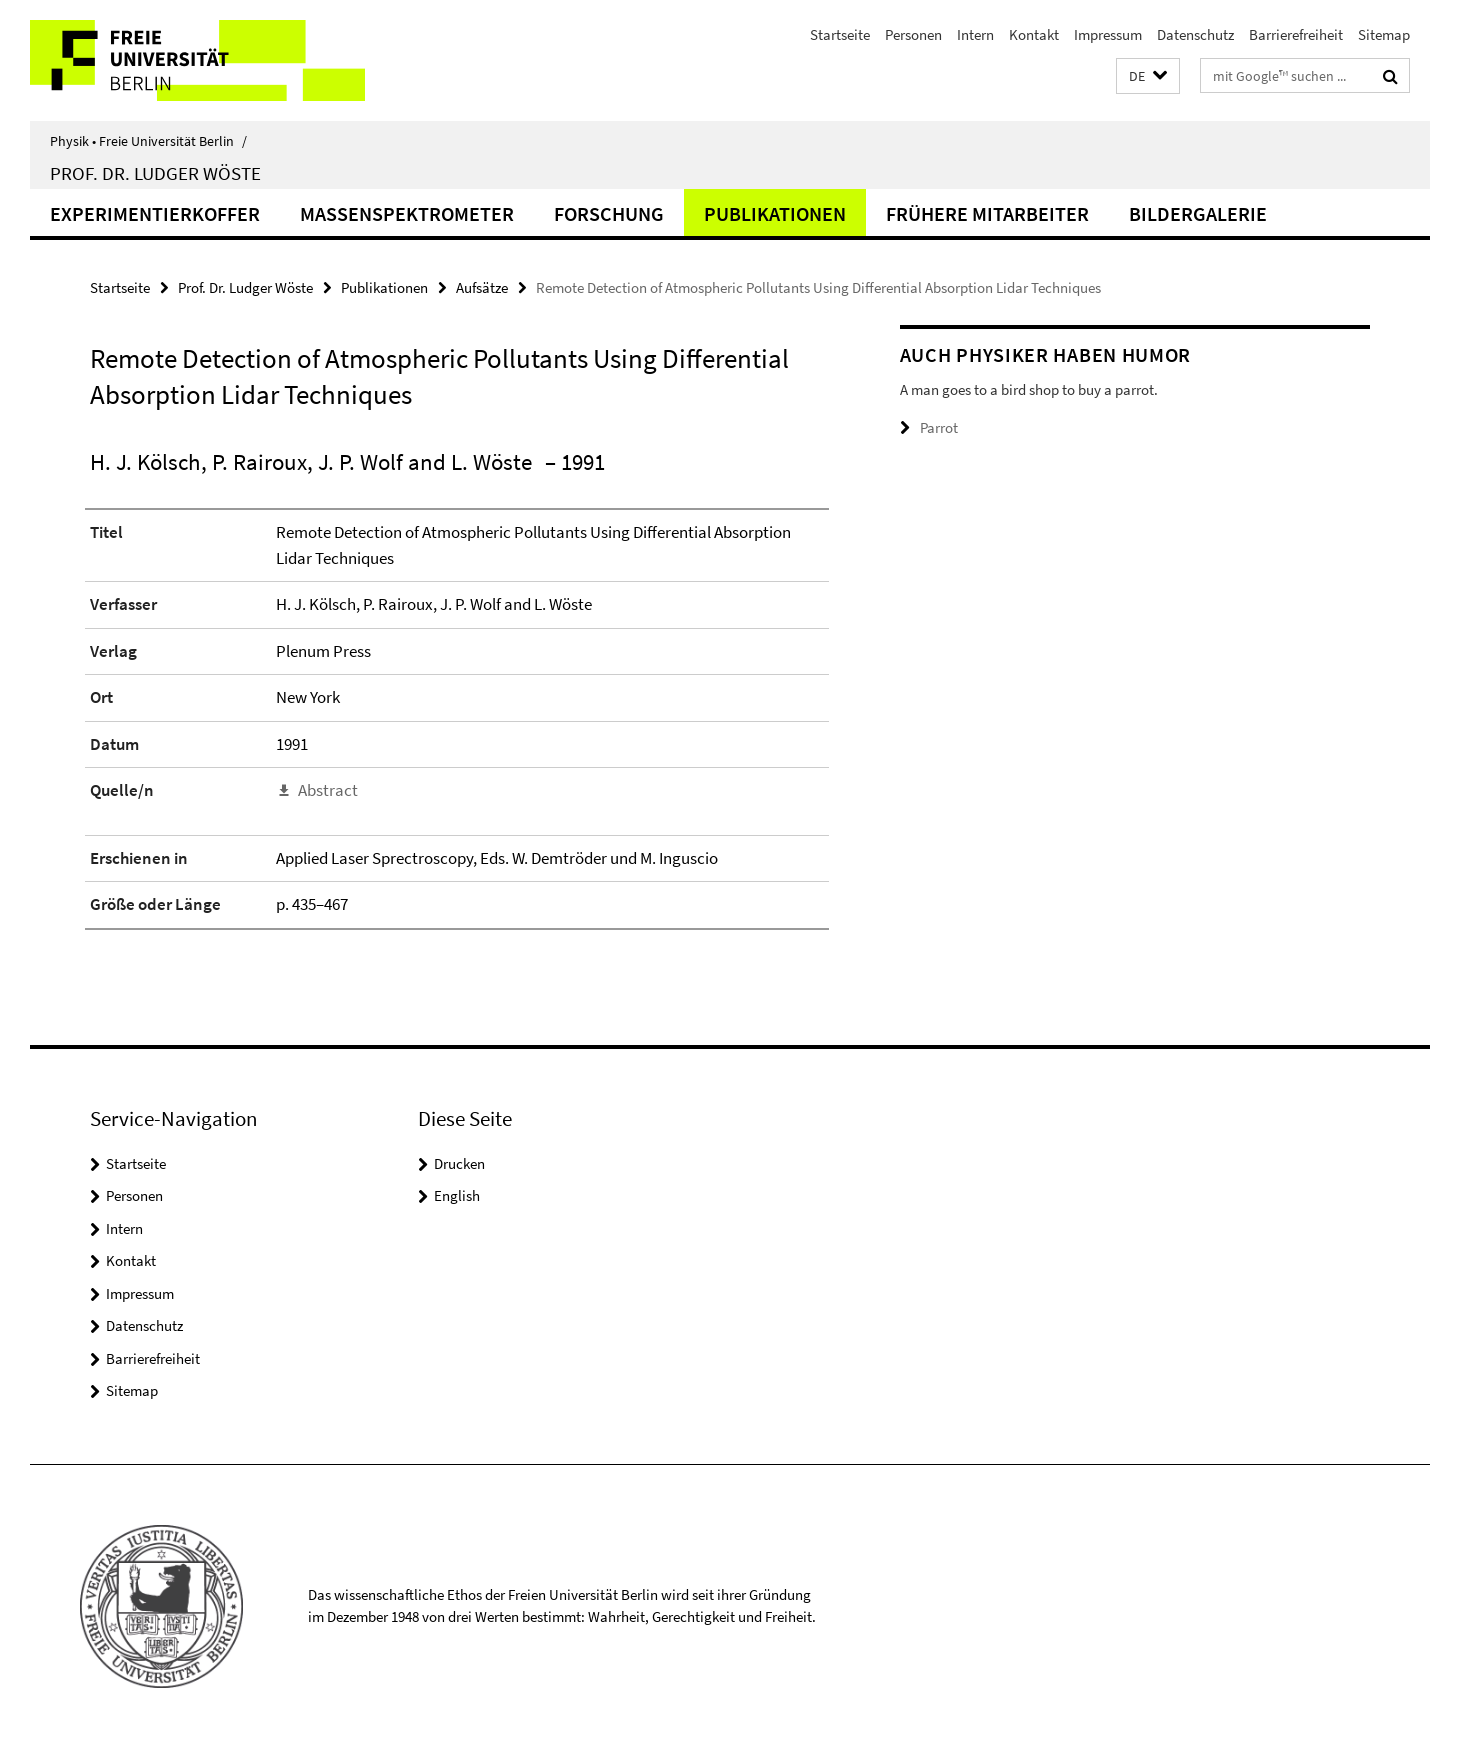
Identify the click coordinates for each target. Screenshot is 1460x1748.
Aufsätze (482, 287)
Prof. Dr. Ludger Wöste (155, 173)
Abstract (328, 790)
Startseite (840, 34)
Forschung (609, 213)
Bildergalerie (1198, 213)
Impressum (1108, 34)
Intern (975, 34)
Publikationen (775, 213)
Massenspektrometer (407, 213)
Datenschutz (1195, 34)
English (457, 1195)
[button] (1148, 76)
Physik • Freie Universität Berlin (148, 141)
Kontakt (1034, 34)
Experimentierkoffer (155, 213)
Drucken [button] (459, 1163)
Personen (913, 34)
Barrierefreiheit (1296, 34)
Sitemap (1384, 34)
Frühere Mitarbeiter (987, 213)
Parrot (939, 427)
